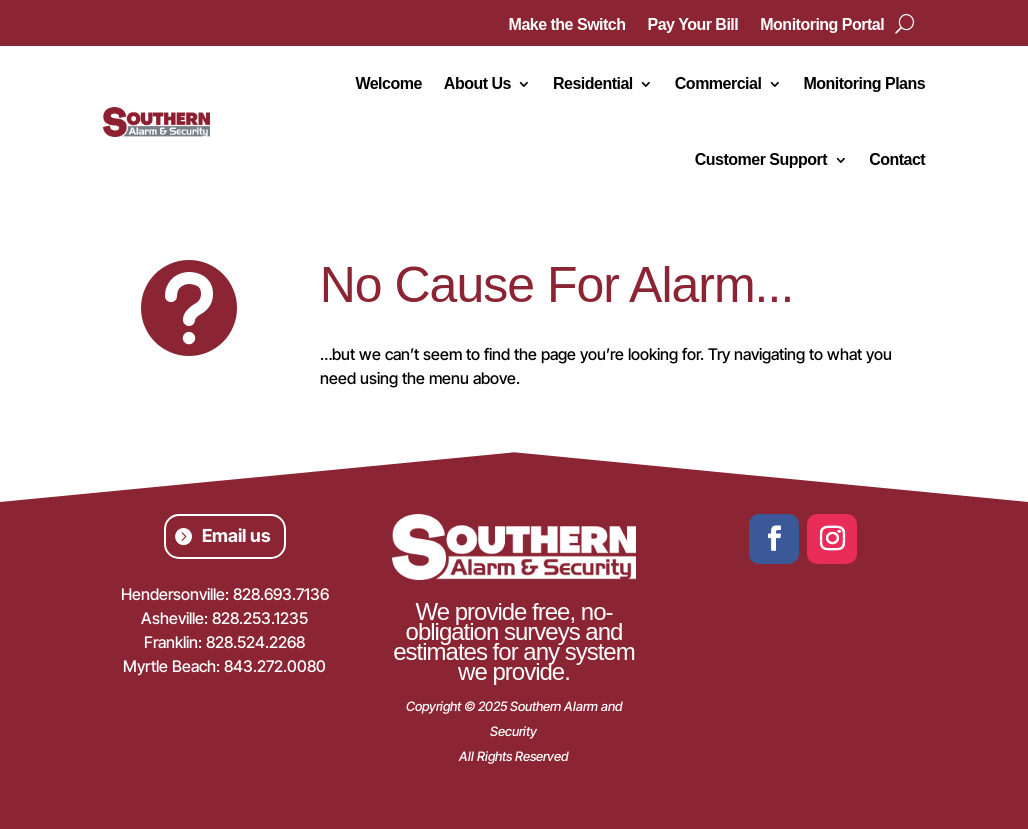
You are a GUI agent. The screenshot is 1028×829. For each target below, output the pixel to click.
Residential (593, 83)
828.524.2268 (255, 642)
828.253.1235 (260, 618)
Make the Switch (567, 25)
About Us (477, 83)
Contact (897, 159)
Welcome (388, 83)
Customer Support (761, 159)
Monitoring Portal (822, 25)
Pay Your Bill (693, 25)
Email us (236, 535)
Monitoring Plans (864, 83)
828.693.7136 (281, 594)
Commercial (718, 83)
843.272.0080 (275, 666)
